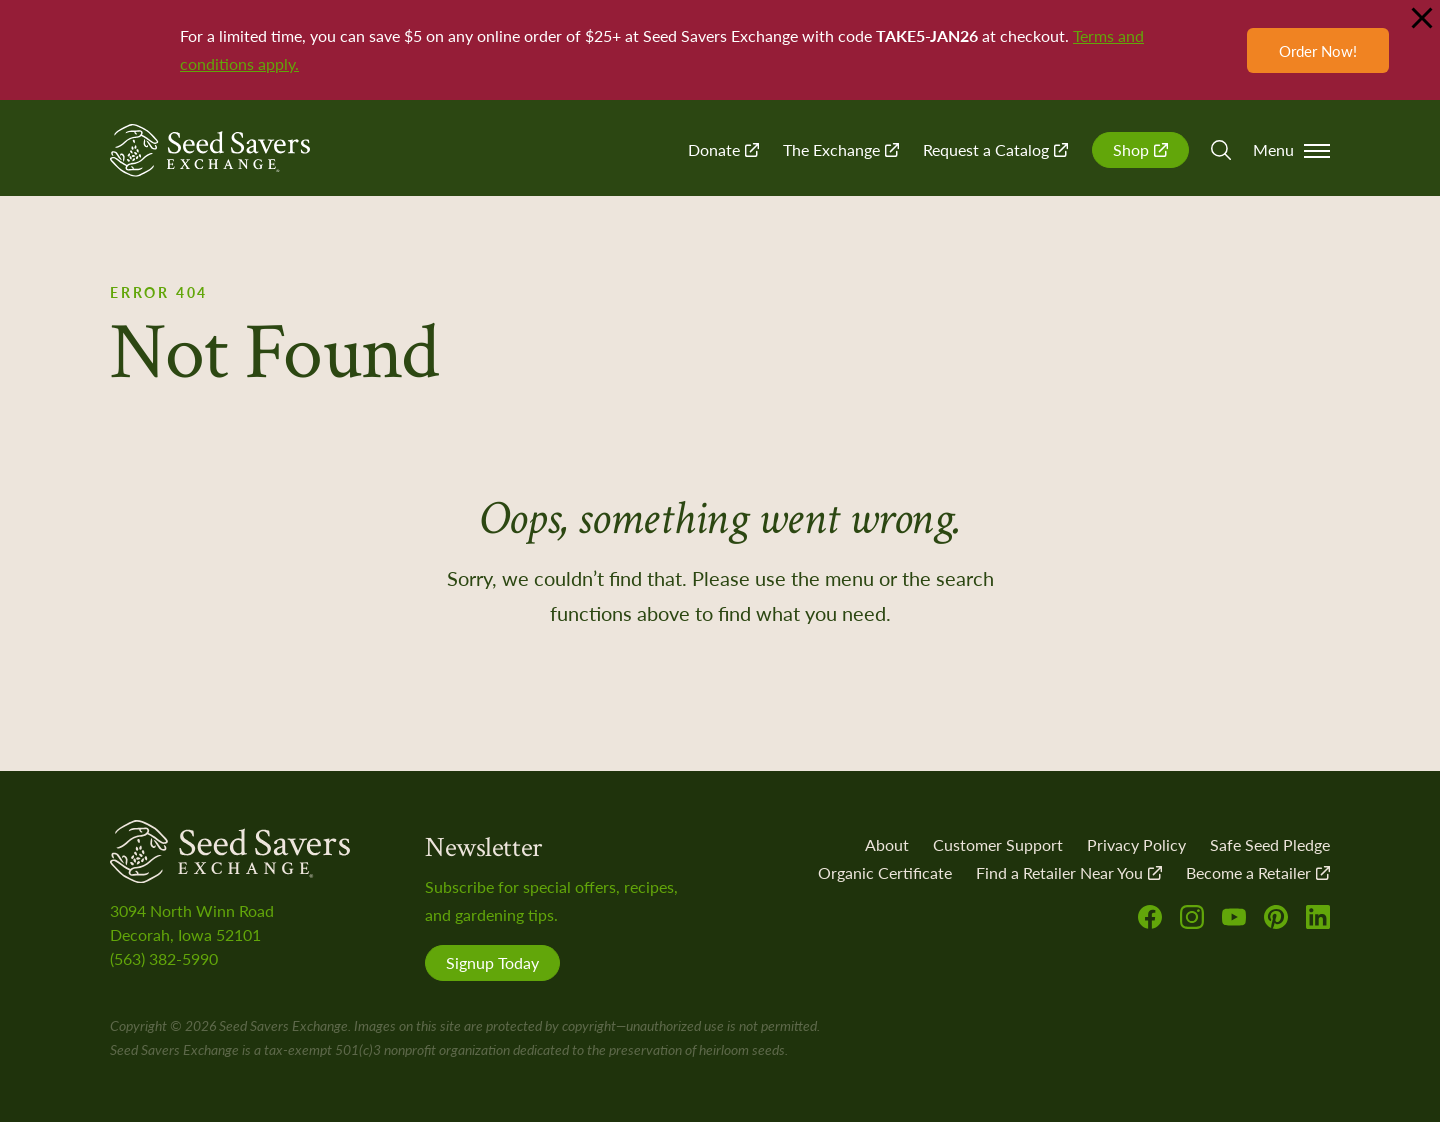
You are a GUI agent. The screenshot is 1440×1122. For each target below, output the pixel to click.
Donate (723, 149)
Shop (1140, 149)
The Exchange (841, 149)
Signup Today (492, 962)
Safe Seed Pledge (1270, 844)
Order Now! (1318, 50)
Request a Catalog (995, 149)
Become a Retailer (1258, 872)
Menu (1291, 149)
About (887, 844)
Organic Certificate (885, 872)
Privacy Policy (1136, 844)
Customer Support (998, 844)
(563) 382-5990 (164, 958)
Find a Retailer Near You (1069, 872)
